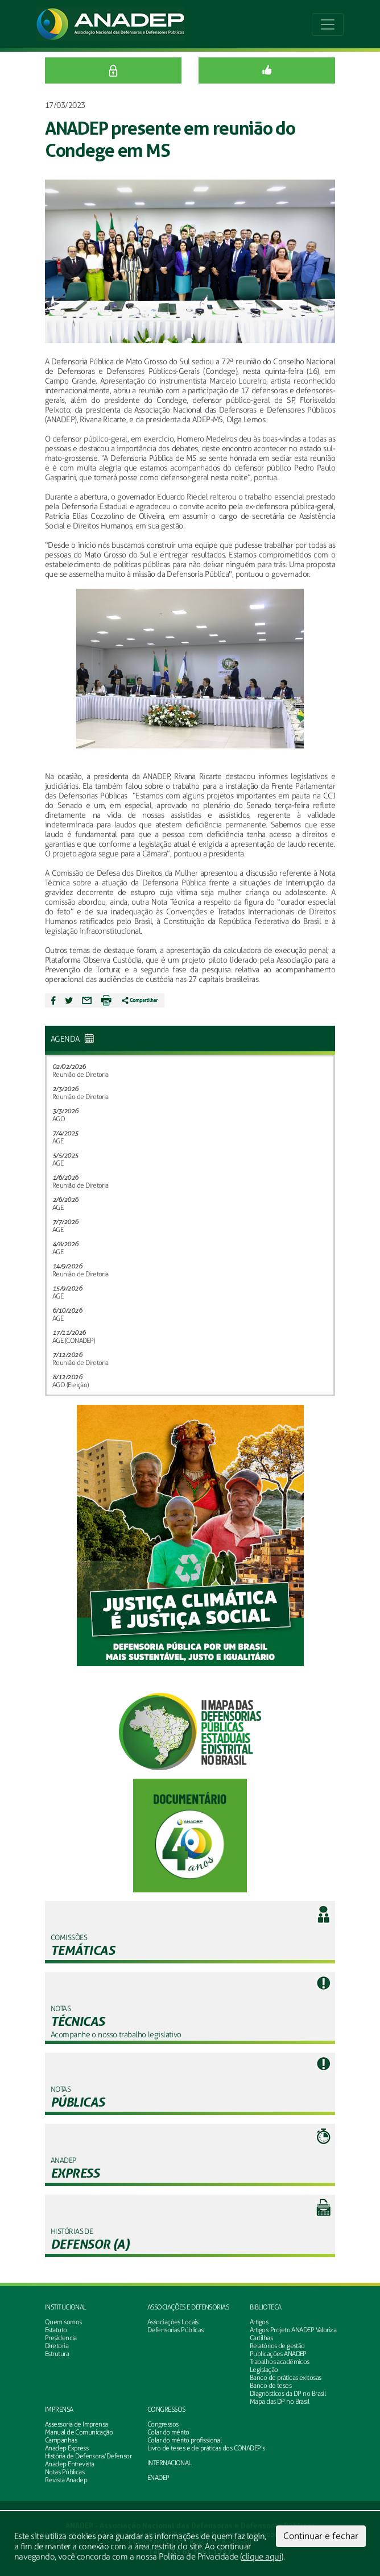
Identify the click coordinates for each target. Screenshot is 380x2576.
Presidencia (61, 2338)
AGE (57, 1141)
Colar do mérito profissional (184, 2440)
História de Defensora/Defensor (88, 2456)
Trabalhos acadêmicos (279, 2362)
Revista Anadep (66, 2480)
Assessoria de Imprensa (76, 2424)
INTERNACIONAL (169, 2463)
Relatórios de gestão (277, 2346)
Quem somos (63, 2322)
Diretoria (56, 2346)
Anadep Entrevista (69, 2464)
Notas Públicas (64, 2472)
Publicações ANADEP (278, 2354)
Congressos (166, 2409)
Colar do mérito (168, 2432)
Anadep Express (66, 2448)
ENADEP (158, 2478)
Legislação (264, 2370)
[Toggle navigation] (328, 24)
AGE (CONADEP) (73, 1341)
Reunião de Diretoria (80, 1075)
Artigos (259, 2322)
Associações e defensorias (188, 2307)
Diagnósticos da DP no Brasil (287, 2394)
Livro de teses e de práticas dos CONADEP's (206, 2448)
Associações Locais (173, 2322)
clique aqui (261, 2557)
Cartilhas (261, 2338)
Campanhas (61, 2440)
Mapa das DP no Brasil (279, 2402)
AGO (58, 1119)
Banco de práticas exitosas (285, 2378)
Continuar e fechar (320, 2536)
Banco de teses (270, 2386)
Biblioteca (265, 2307)
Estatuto (56, 2330)
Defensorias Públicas (175, 2330)
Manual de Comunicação (79, 2432)
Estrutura (57, 2354)
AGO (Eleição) (70, 1385)
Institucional (65, 2307)
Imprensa (59, 2409)
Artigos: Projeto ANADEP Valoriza (293, 2330)
